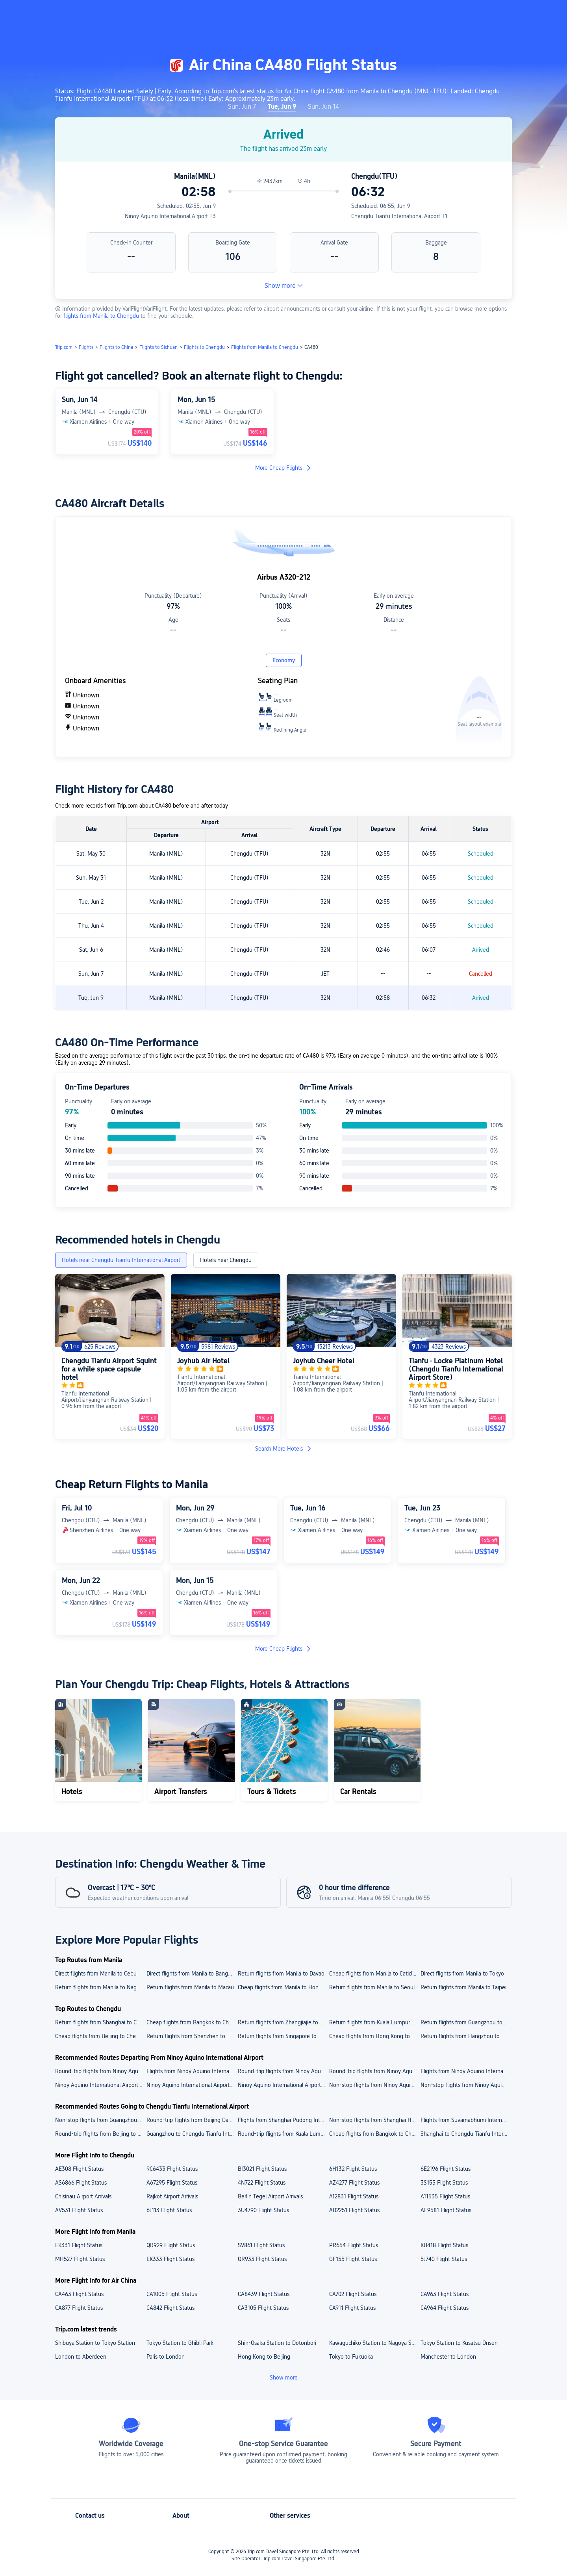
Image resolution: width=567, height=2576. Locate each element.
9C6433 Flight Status (172, 2169)
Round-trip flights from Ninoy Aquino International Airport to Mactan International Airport (283, 2071)
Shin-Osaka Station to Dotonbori (277, 2343)
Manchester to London (448, 2357)
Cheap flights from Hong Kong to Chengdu (374, 2036)
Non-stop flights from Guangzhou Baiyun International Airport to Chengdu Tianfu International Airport (100, 2120)
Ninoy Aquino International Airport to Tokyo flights (191, 2085)
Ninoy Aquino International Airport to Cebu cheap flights (283, 2085)
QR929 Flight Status (170, 2245)
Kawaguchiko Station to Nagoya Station (374, 2343)
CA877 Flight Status (79, 2308)
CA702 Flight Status (352, 2294)
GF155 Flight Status (353, 2259)
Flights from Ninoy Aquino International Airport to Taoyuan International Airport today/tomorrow (466, 2071)
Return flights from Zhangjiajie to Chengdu (283, 2022)
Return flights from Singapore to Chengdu (283, 2036)
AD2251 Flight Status (354, 2210)
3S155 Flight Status (444, 2182)
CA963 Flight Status (445, 2294)
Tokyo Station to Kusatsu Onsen (459, 2343)
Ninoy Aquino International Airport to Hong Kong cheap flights (100, 2085)
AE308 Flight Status (79, 2169)
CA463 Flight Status (79, 2294)
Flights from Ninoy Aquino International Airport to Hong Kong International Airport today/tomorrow (191, 2071)
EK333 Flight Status (170, 2259)
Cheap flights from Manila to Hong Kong (283, 1987)
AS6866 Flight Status (81, 2182)
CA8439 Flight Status (263, 2294)
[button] (502, 13)
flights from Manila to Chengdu (102, 316)
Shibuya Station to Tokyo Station (95, 2343)
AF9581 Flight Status (446, 2210)
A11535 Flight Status (445, 2196)
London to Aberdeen (80, 2357)
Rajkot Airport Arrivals (172, 2196)
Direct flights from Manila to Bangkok (191, 1973)
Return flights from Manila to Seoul (372, 1987)
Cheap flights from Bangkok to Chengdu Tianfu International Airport (374, 2134)
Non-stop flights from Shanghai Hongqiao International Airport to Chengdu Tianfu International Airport (374, 2120)
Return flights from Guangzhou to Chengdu (466, 2022)
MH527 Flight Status (80, 2259)
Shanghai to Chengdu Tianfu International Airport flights (466, 2134)
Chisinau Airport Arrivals (83, 2196)
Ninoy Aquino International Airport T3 (170, 216)
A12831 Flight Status (353, 2196)
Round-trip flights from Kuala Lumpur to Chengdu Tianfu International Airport (283, 2134)
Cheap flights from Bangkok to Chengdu (191, 2022)
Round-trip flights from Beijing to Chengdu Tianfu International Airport (100, 2134)
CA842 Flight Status (170, 2308)
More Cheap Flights (283, 467)
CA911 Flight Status (352, 2308)
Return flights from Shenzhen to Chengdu (191, 2036)
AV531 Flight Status (79, 2210)
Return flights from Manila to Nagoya (100, 1987)
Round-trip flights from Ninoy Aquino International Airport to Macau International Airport (374, 2071)
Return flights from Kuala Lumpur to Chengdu (374, 2022)
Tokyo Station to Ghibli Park (179, 2343)
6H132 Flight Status (353, 2169)
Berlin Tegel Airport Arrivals (270, 2196)
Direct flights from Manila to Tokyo (462, 1973)
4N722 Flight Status (261, 2182)
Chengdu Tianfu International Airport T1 (399, 216)
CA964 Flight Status (445, 2308)
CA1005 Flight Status (171, 2294)
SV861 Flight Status (261, 2245)
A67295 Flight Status (171, 2182)
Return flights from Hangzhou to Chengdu (466, 2036)
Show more (284, 285)
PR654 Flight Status (353, 2245)
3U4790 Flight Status (263, 2210)
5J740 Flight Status (444, 2259)
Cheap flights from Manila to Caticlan (373, 1973)
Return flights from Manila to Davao (281, 1973)
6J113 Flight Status (169, 2210)
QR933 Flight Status (262, 2259)
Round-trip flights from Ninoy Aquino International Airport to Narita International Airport (100, 2071)
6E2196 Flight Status (446, 2169)
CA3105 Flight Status (263, 2308)
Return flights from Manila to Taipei (463, 1987)
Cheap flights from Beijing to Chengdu (100, 2036)
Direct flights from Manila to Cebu (96, 1973)
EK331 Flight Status (78, 2245)
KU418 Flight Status (444, 2245)
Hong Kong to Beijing (264, 2357)
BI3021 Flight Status (262, 2169)
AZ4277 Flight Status (354, 2182)
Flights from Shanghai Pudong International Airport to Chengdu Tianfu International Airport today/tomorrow (283, 2120)
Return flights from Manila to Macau (190, 1987)
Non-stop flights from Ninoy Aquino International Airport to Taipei (466, 2085)
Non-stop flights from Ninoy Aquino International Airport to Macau (374, 2085)
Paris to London (165, 2357)
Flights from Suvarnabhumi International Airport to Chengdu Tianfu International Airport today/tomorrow (466, 2120)
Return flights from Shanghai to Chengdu (100, 2022)
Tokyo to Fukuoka (351, 2357)
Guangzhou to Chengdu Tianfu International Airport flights (191, 2134)
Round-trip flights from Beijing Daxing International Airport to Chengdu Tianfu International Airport (191, 2120)
